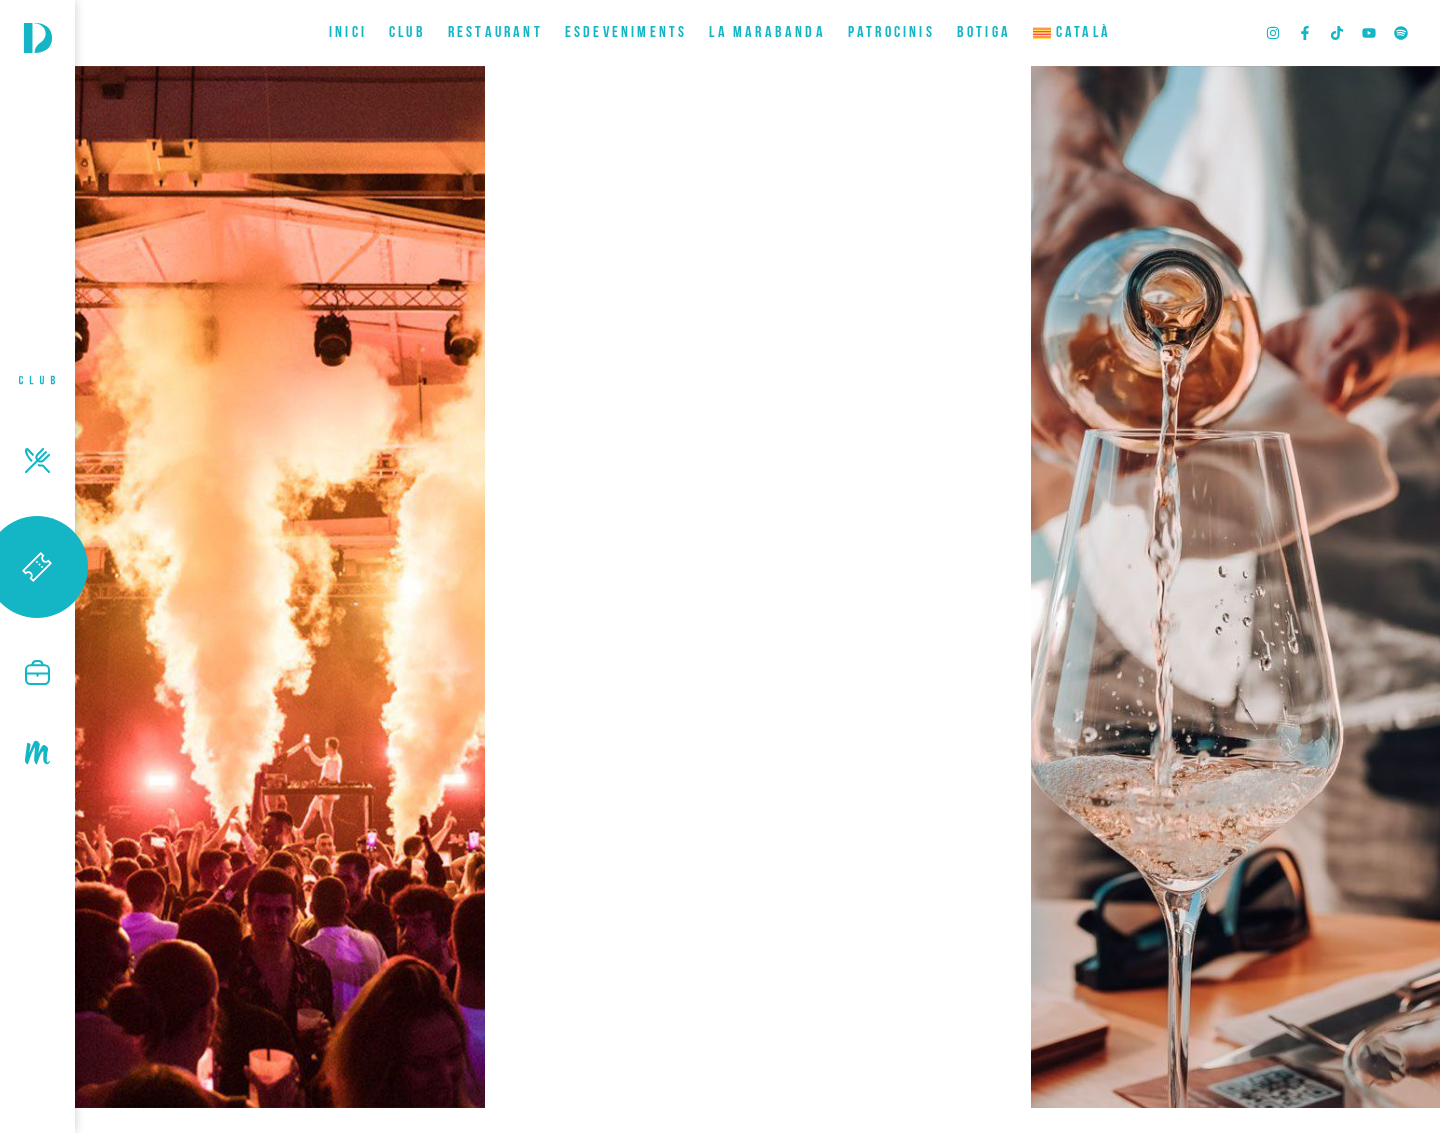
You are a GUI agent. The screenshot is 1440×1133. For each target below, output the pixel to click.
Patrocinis (891, 33)
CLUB (407, 33)
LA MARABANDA (767, 33)
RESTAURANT (495, 33)
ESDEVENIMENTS (626, 33)
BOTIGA (984, 33)
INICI (348, 33)
